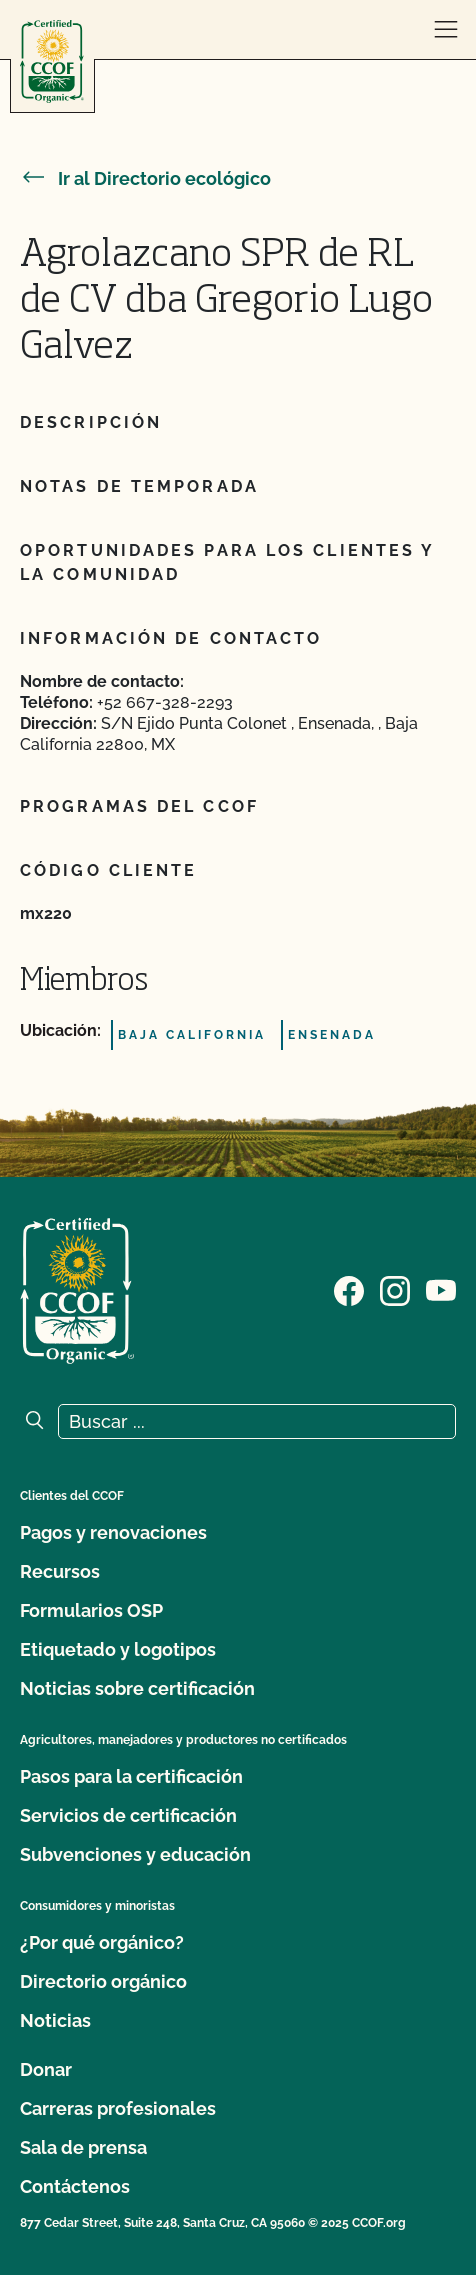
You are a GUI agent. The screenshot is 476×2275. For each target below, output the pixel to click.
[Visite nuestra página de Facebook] (349, 1289)
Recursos (60, 1571)
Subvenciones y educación (135, 1854)
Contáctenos (75, 2186)
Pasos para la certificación (131, 1776)
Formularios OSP (91, 1610)
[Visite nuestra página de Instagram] (395, 1289)
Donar (46, 2069)
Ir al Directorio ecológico (145, 178)
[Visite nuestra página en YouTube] (441, 1289)
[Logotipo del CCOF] (52, 61)
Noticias (55, 2020)
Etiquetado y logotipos (118, 1649)
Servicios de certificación (128, 1815)
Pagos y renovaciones (113, 1532)
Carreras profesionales (118, 2108)
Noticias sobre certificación (137, 1688)
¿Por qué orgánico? (102, 1942)
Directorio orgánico (103, 1981)
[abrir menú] (446, 30)
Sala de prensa (83, 2147)
